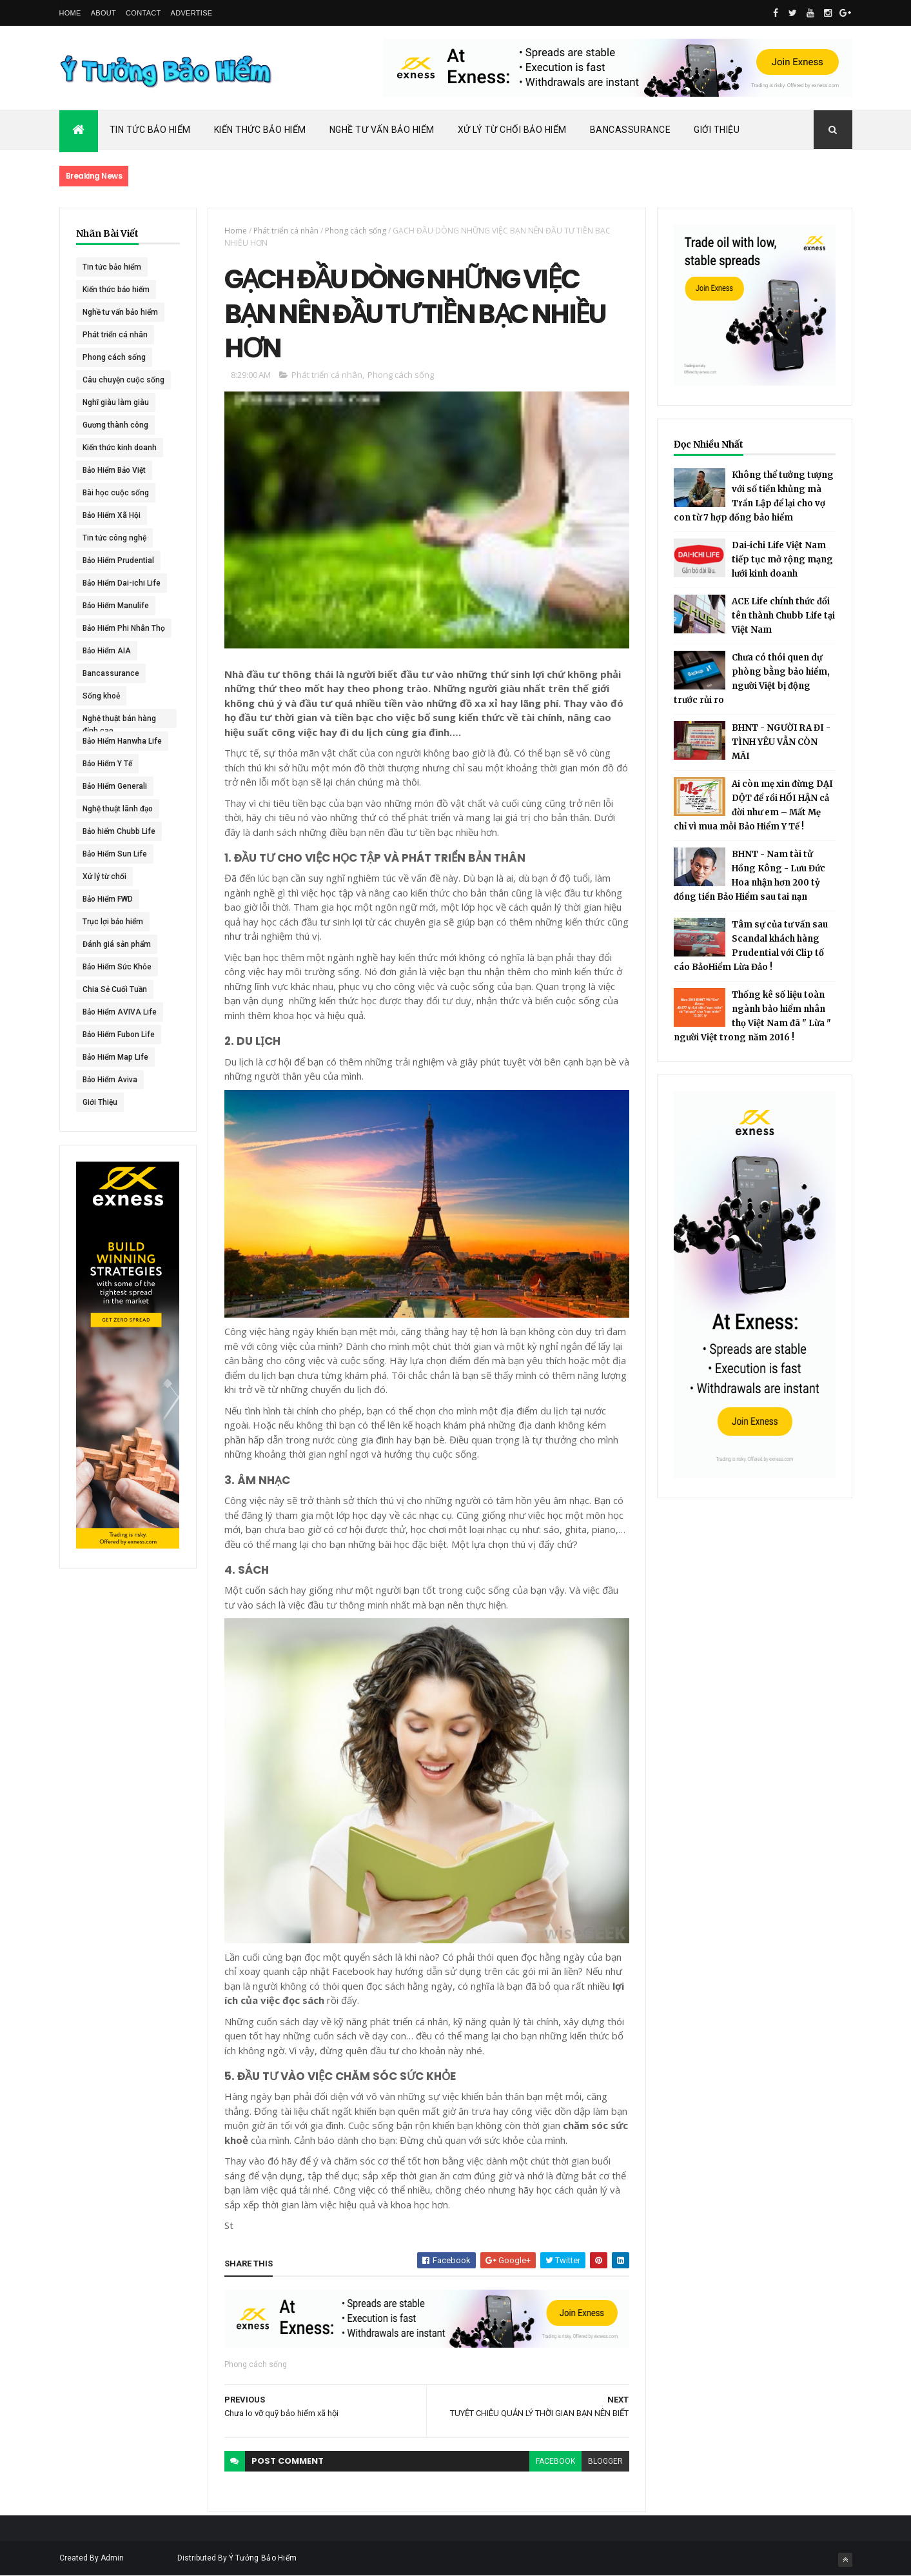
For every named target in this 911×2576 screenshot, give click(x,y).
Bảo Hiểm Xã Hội (112, 515)
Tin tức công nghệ (114, 537)
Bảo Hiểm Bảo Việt (114, 470)
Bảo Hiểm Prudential (118, 560)
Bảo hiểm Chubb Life (119, 831)
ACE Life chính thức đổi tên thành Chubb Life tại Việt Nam (783, 615)
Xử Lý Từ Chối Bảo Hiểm (512, 129)
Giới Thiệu (717, 129)
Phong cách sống (114, 357)
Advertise (192, 13)
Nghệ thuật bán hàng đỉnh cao (119, 721)
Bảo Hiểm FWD (108, 899)
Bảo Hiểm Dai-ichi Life (122, 583)
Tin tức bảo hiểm (112, 267)
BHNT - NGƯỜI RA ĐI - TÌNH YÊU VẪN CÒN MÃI (781, 742)
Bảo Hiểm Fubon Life (119, 1034)
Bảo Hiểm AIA (107, 650)
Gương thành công (115, 425)
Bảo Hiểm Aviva (110, 1079)
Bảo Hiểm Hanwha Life (122, 741)
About (103, 13)
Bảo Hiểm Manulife (116, 605)
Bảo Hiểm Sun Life (115, 853)
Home (70, 13)
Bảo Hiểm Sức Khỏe (117, 966)
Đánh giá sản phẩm (117, 944)
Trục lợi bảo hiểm (113, 921)
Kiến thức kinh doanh (120, 447)
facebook (555, 2461)
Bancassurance (630, 129)
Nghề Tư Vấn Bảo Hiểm (382, 129)
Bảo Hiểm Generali (115, 786)
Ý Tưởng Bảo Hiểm (263, 2557)
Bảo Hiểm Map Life (115, 1057)
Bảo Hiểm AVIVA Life (120, 1011)
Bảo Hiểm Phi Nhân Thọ (124, 628)
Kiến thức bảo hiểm (116, 289)
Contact (143, 13)
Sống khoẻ (101, 695)
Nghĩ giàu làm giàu (116, 402)
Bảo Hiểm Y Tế (107, 763)
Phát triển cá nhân (115, 334)
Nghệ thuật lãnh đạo (118, 808)
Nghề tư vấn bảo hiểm (120, 312)
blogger (605, 2461)
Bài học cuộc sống (116, 492)
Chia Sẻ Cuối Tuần (115, 989)
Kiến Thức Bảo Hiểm (260, 129)
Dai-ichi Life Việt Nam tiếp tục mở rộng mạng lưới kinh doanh (782, 559)
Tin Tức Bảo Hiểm (150, 129)
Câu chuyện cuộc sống (123, 379)
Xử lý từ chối (104, 876)
